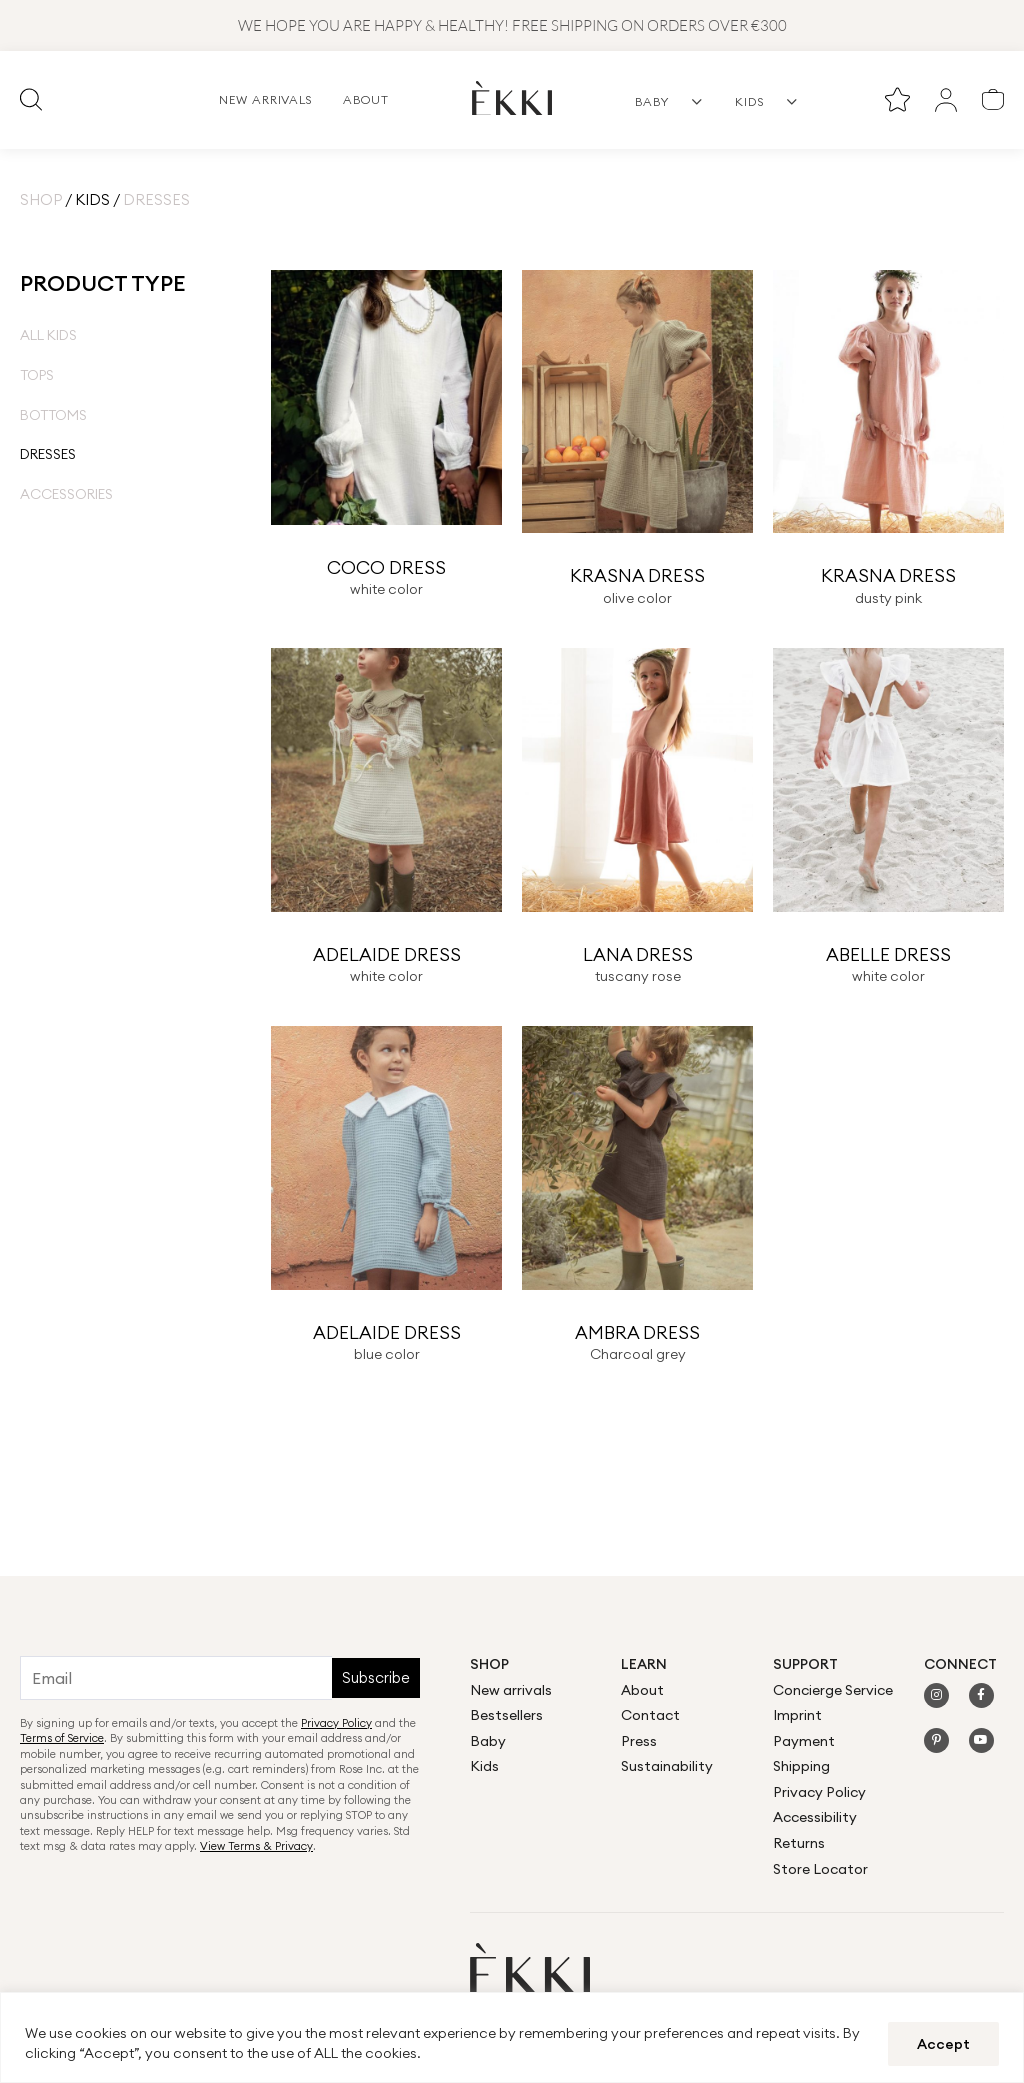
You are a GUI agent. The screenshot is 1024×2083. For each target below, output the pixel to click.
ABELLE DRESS (888, 954)
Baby (488, 1741)
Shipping (801, 1766)
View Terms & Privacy (256, 1846)
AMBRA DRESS (637, 1332)
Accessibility (815, 1817)
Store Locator (820, 1869)
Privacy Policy (336, 1723)
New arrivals (511, 1690)
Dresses (48, 454)
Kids (92, 199)
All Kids (48, 335)
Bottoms (53, 415)
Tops (37, 375)
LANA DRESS (638, 954)
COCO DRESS (386, 567)
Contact (650, 1715)
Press (639, 1741)
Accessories (66, 494)
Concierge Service (833, 1690)
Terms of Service (62, 1738)
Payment (804, 1741)
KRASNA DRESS (637, 575)
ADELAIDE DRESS (387, 954)
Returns (799, 1843)
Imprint (797, 1715)
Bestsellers (506, 1715)
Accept (943, 2044)
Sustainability (667, 1766)
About (642, 1690)
